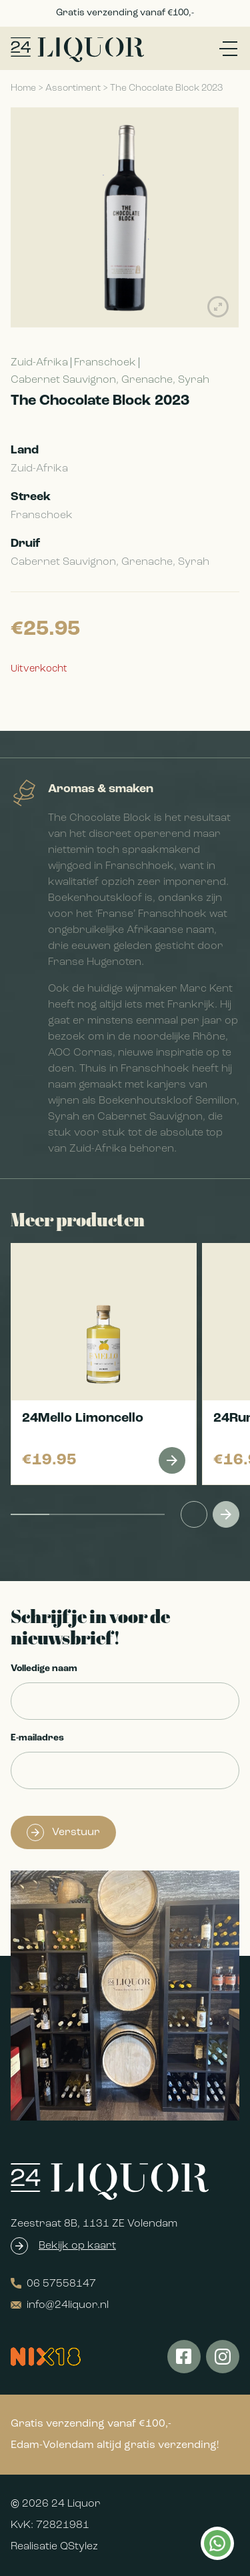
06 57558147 (53, 2283)
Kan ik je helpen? (217, 2543)
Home (23, 88)
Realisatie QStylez (54, 2546)
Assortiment (73, 88)
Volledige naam (44, 1669)
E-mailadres (37, 1738)
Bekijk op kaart (77, 2246)
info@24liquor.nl (60, 2305)
